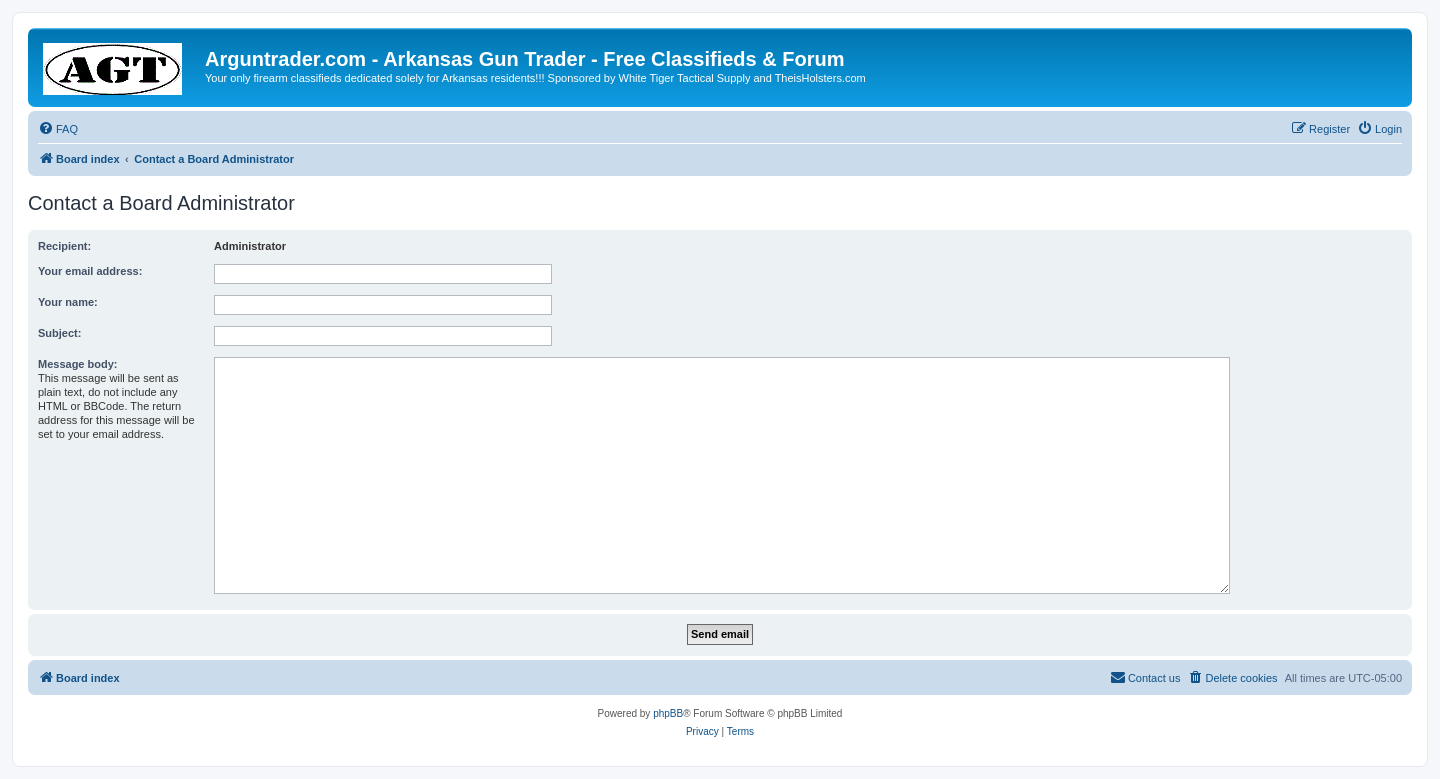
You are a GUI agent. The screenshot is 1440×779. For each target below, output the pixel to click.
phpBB (668, 713)
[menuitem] (58, 129)
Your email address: (90, 271)
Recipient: (64, 246)
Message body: (77, 364)
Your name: (68, 302)
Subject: (59, 333)
